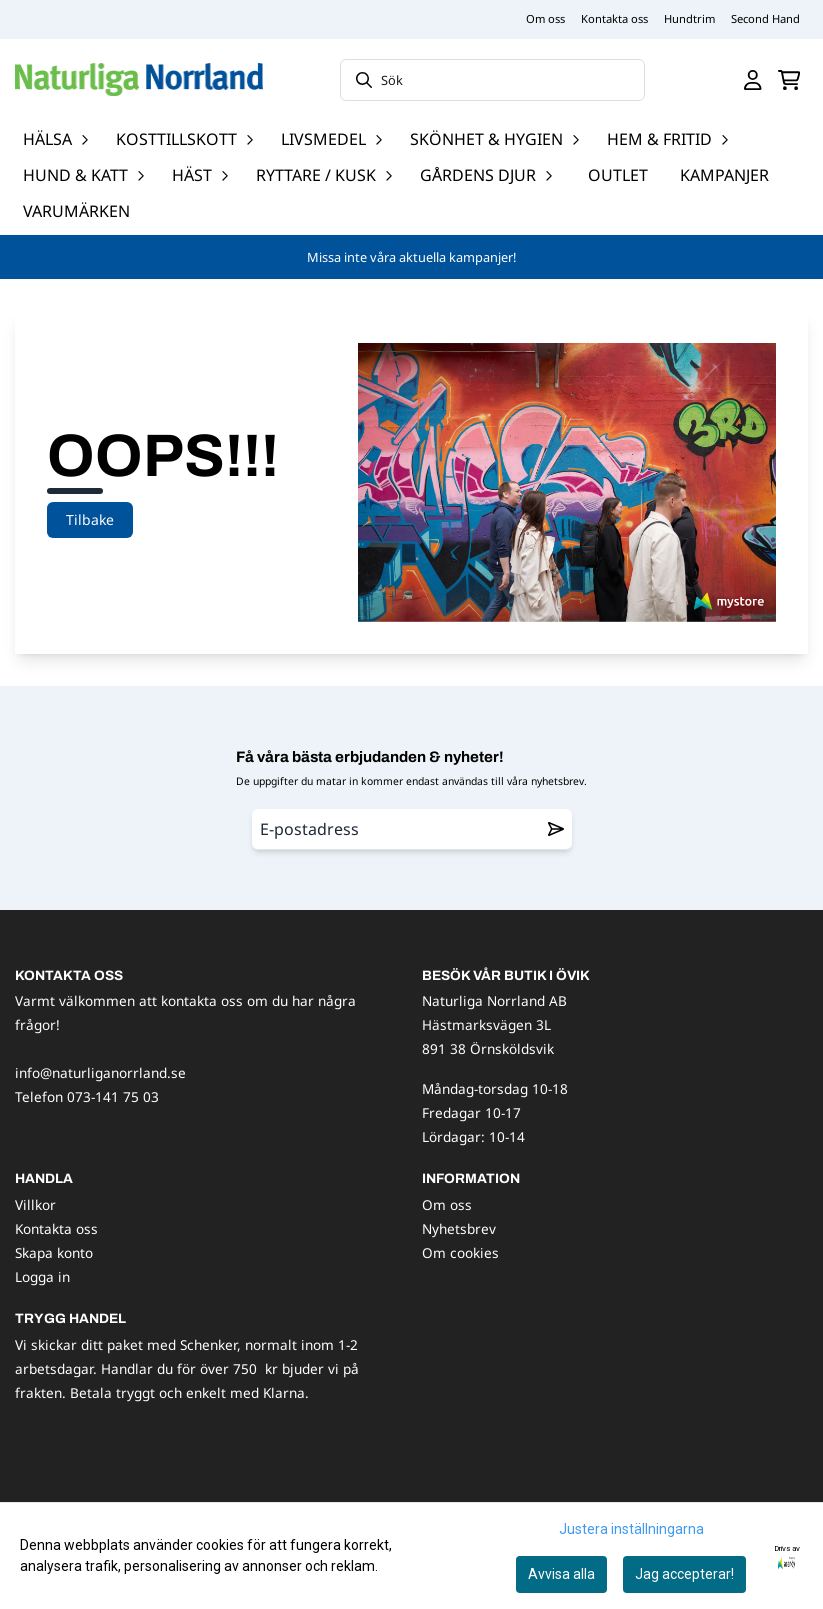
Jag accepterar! (684, 1574)
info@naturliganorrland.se (100, 1072)
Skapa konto (54, 1252)
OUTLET (618, 175)
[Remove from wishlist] (556, 829)
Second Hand (765, 18)
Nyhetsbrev (459, 1228)
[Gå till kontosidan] (753, 80)
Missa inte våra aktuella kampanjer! (411, 257)
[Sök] (492, 80)
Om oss (545, 18)
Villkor (35, 1204)
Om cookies (460, 1252)
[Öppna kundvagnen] (789, 80)
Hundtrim (689, 18)
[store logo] (139, 79)
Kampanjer (724, 175)
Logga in (42, 1276)
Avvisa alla (561, 1574)
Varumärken (76, 211)
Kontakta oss (614, 18)
